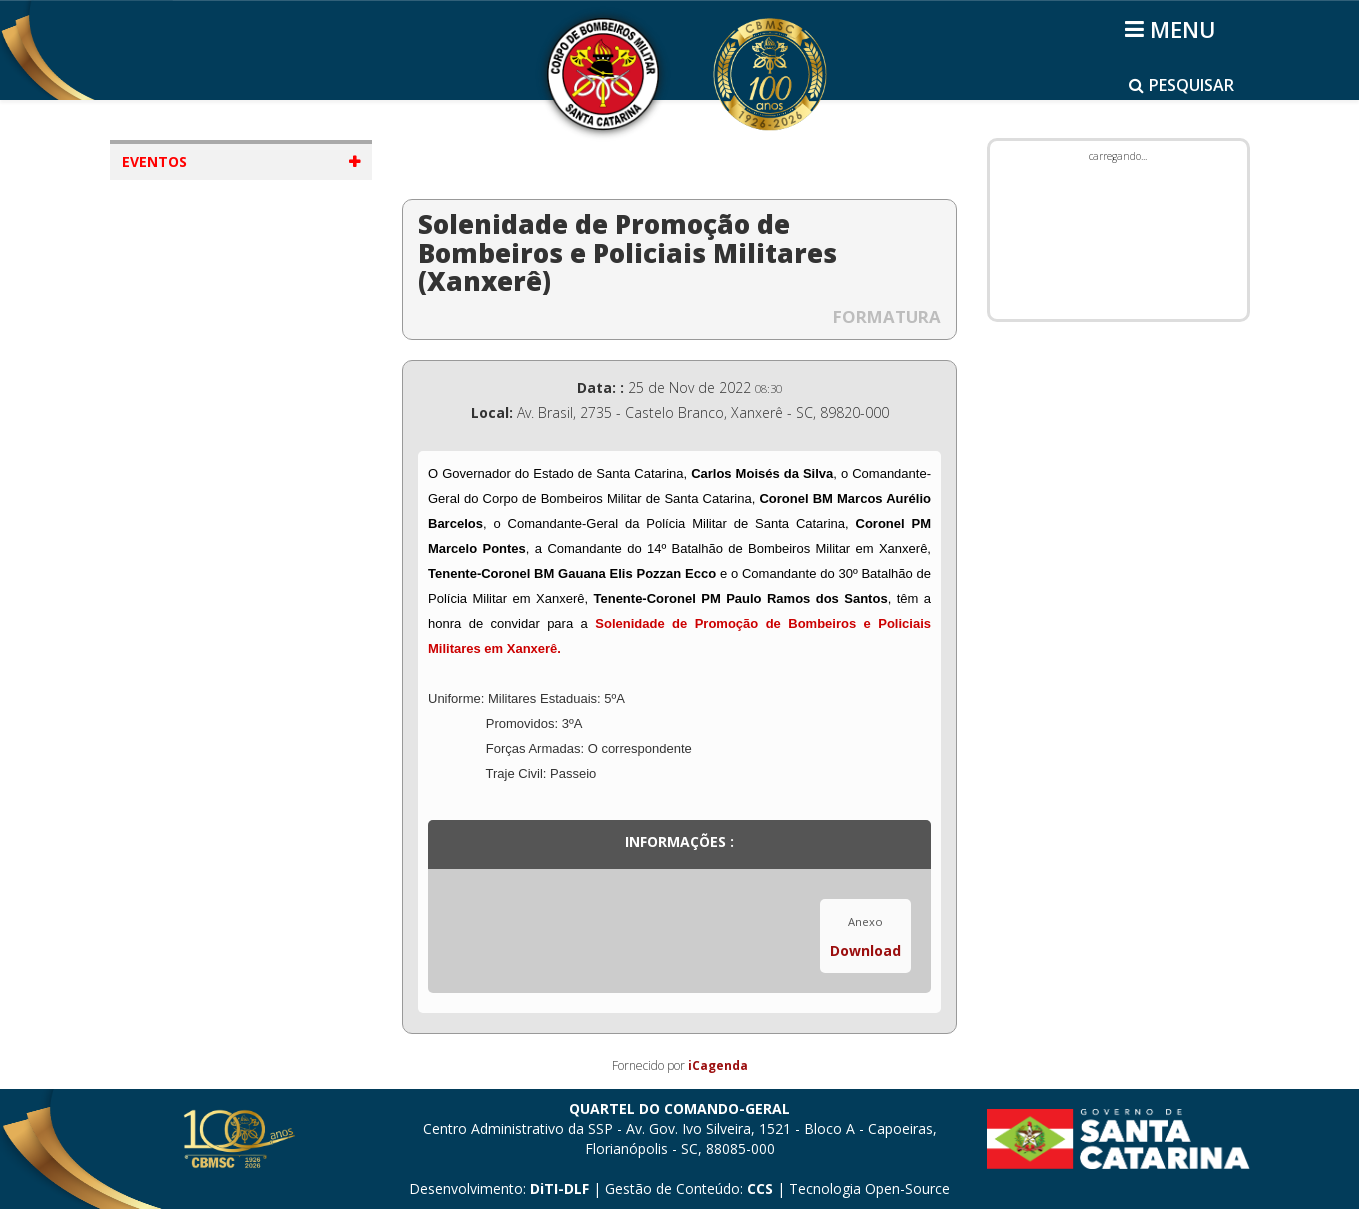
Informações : (679, 841)
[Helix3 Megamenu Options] (1173, 29)
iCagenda (718, 1065)
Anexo (865, 921)
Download (865, 950)
